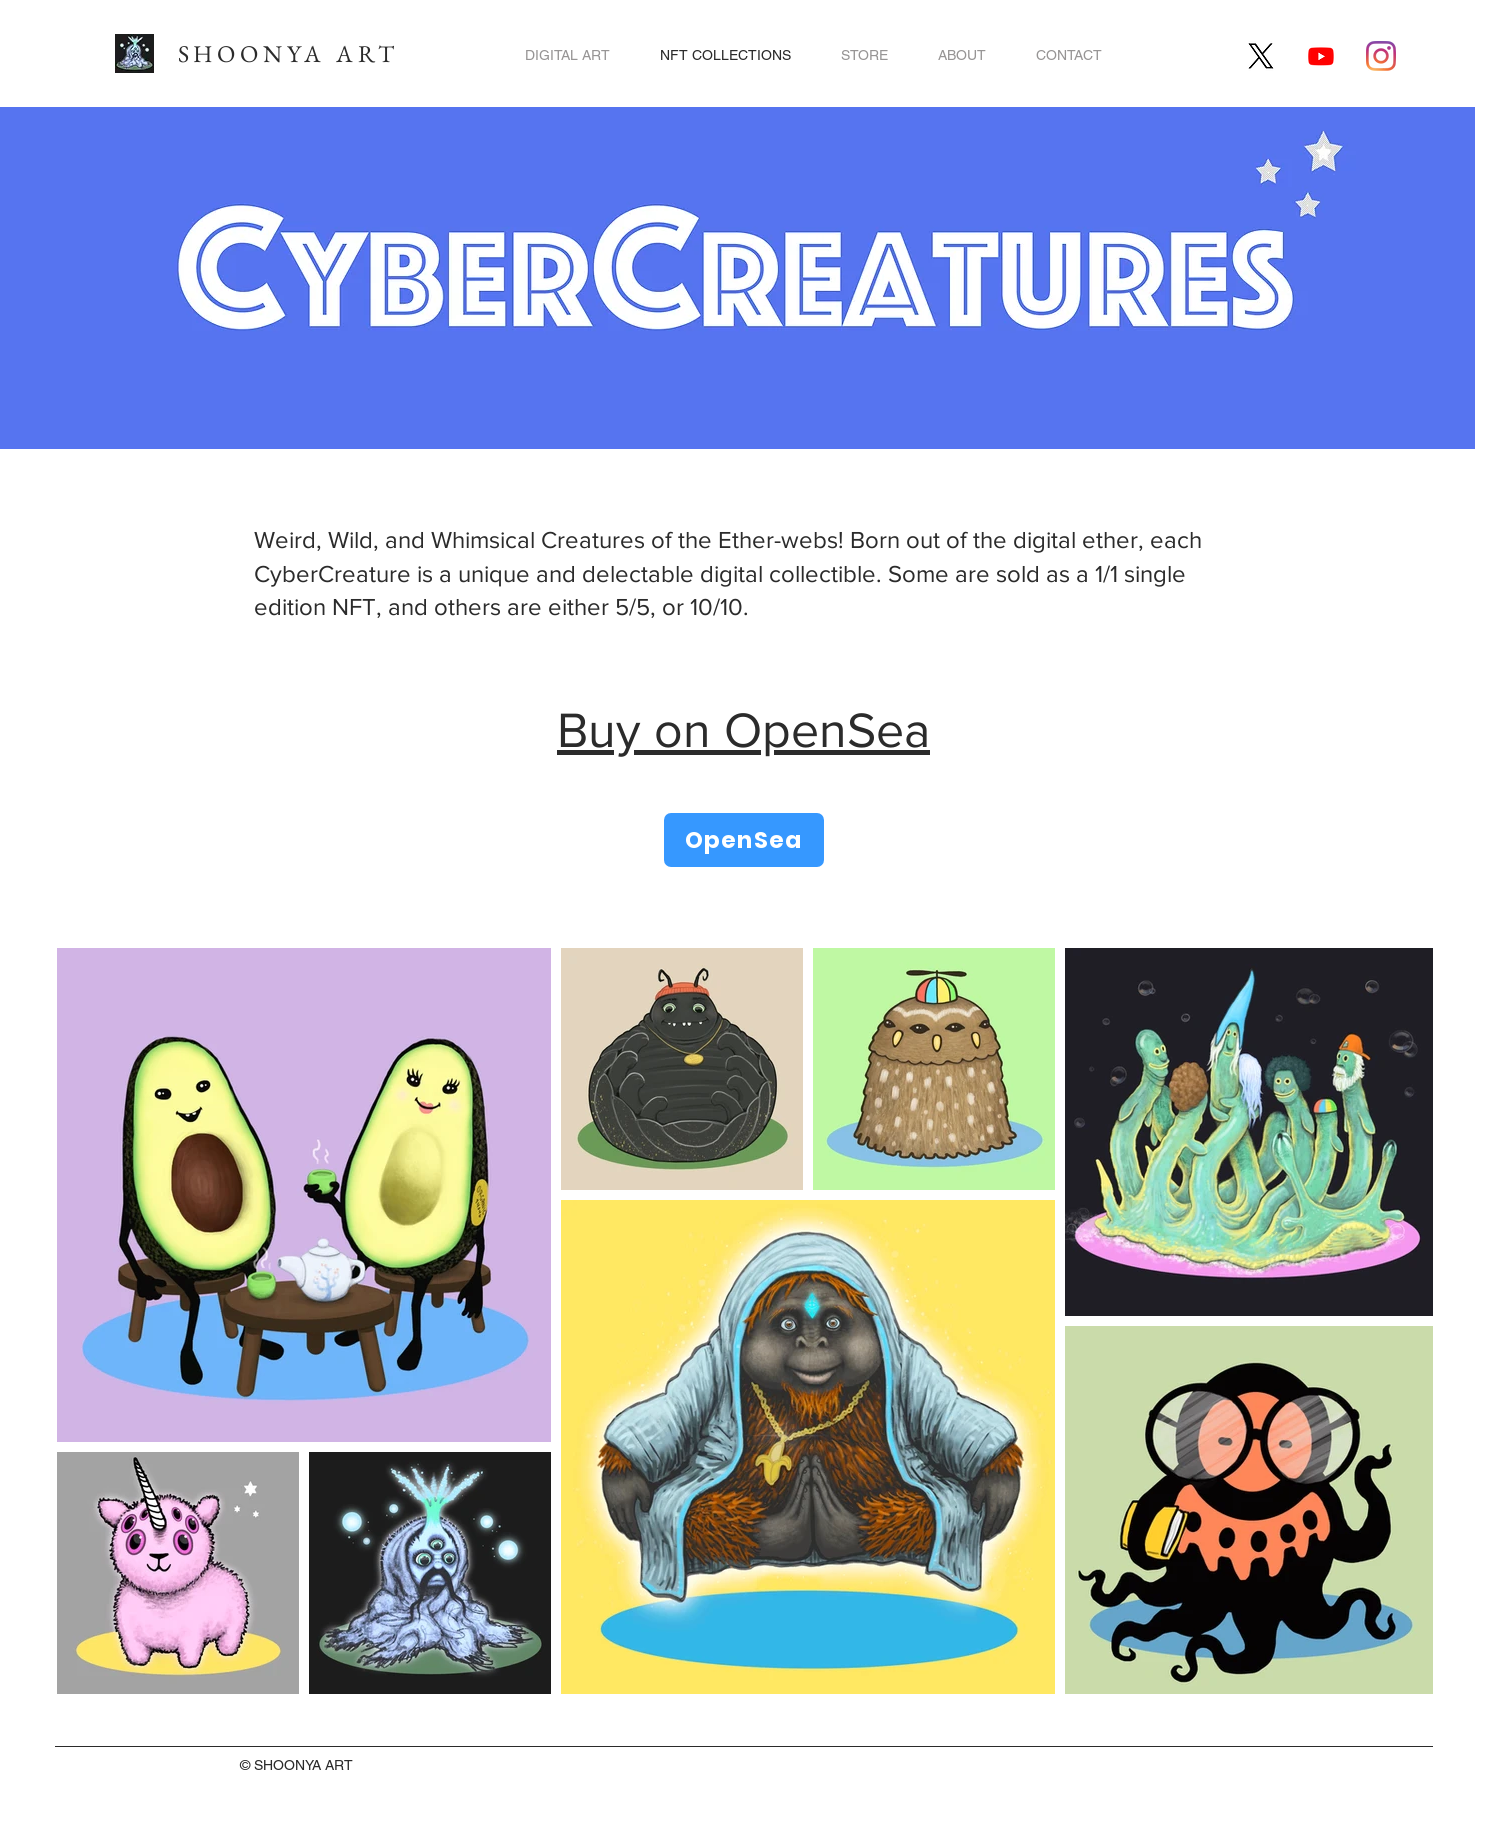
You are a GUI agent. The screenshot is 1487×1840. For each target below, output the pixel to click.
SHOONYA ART (288, 53)
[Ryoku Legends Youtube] (1321, 56)
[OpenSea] (744, 840)
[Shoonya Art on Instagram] (1381, 56)
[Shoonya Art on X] (1261, 56)
